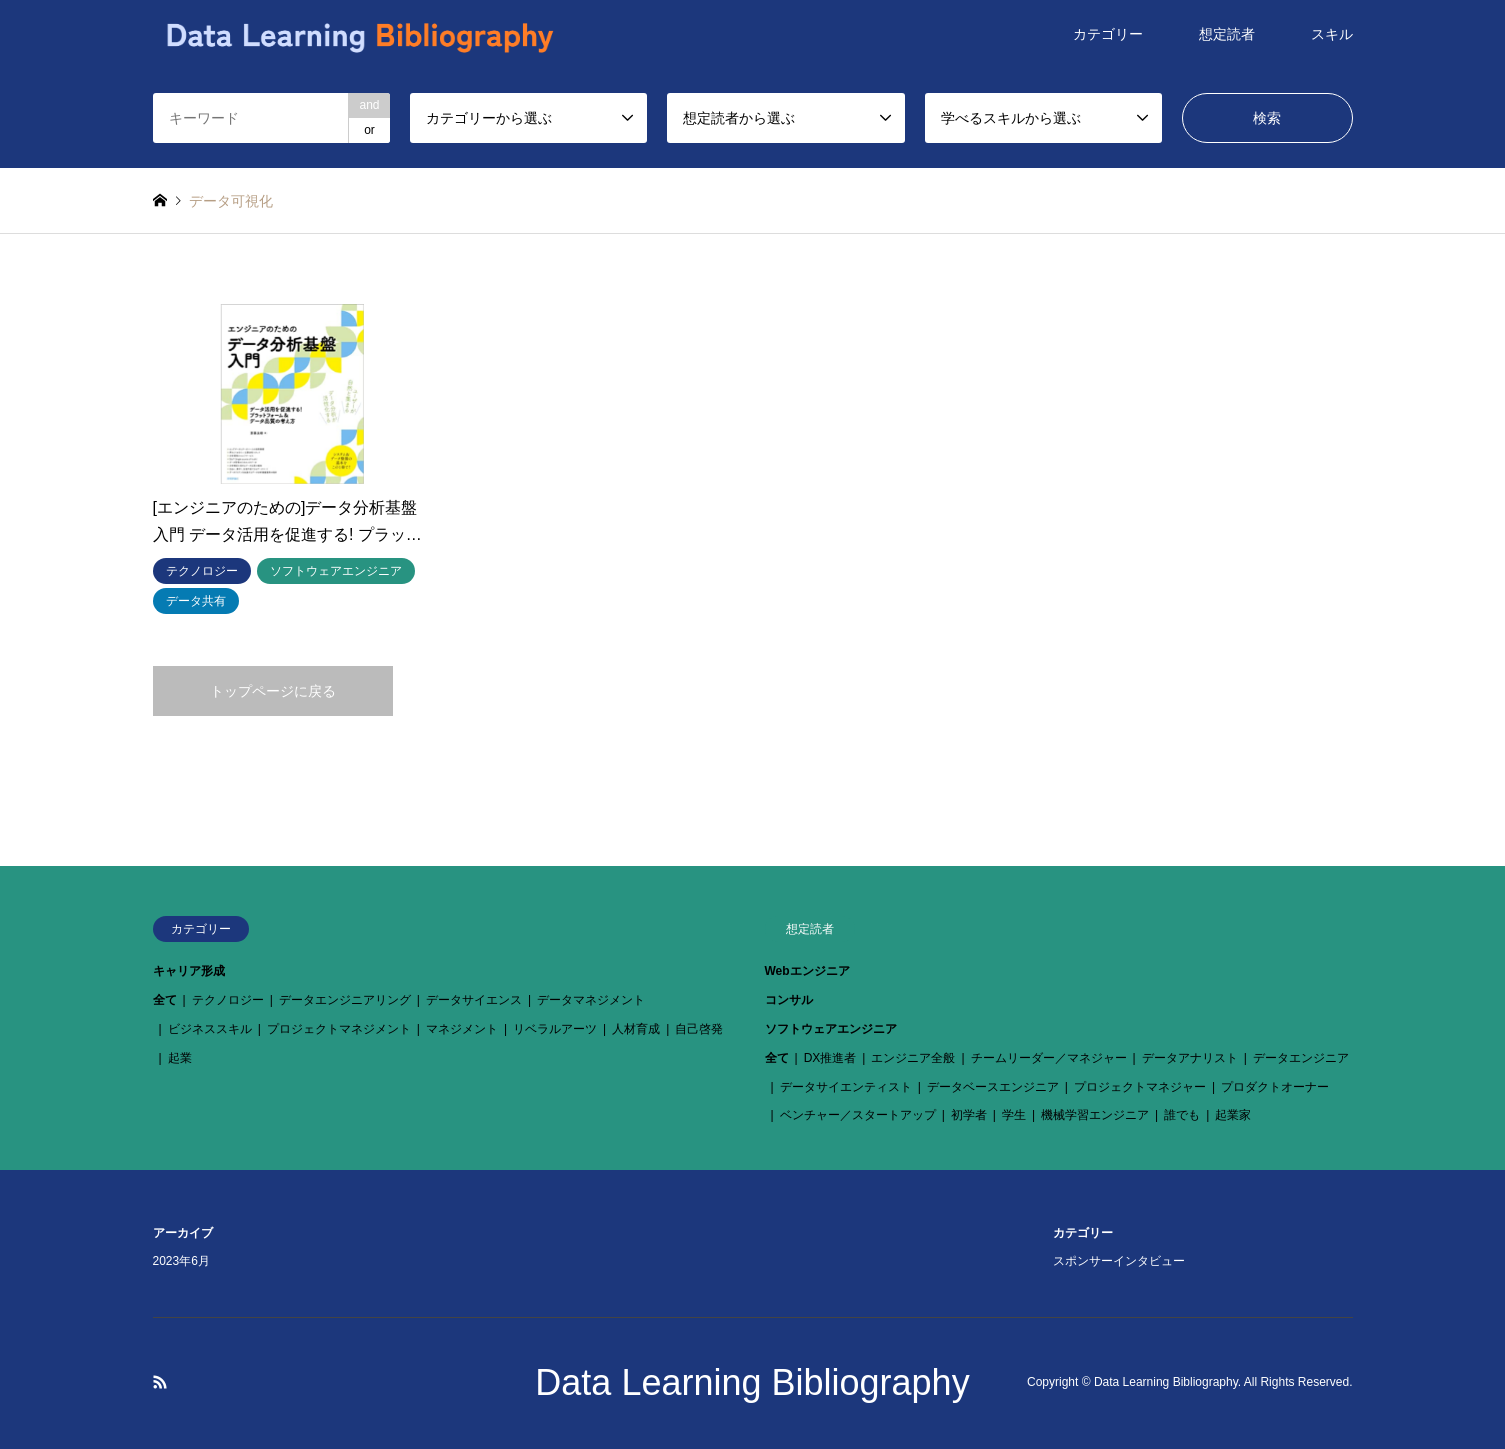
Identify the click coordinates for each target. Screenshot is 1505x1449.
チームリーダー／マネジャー (1049, 1058)
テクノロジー (228, 1000)
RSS (160, 1382)
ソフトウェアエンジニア (831, 1029)
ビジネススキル (210, 1029)
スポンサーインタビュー (1119, 1261)
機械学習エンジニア (1095, 1115)
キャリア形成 (189, 971)
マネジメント (462, 1029)
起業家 (1233, 1115)
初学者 (969, 1115)
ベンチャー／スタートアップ (858, 1115)
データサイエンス (474, 1000)
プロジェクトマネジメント (339, 1029)
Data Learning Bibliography (752, 1382)
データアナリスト (1190, 1058)
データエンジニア (1301, 1058)
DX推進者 (830, 1058)
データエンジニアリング (345, 1000)
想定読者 (1227, 34)
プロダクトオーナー (1275, 1087)
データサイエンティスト (846, 1087)
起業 (180, 1058)
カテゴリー (1108, 34)
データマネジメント (591, 1000)
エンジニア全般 (913, 1058)
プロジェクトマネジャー (1140, 1087)
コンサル (789, 1000)
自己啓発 (699, 1029)
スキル (1332, 34)
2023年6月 (181, 1261)
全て (165, 1000)
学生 (1014, 1115)
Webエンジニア (807, 971)
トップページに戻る (273, 691)
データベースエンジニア (993, 1087)
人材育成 (636, 1029)
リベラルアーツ (555, 1029)
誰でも (1182, 1115)
